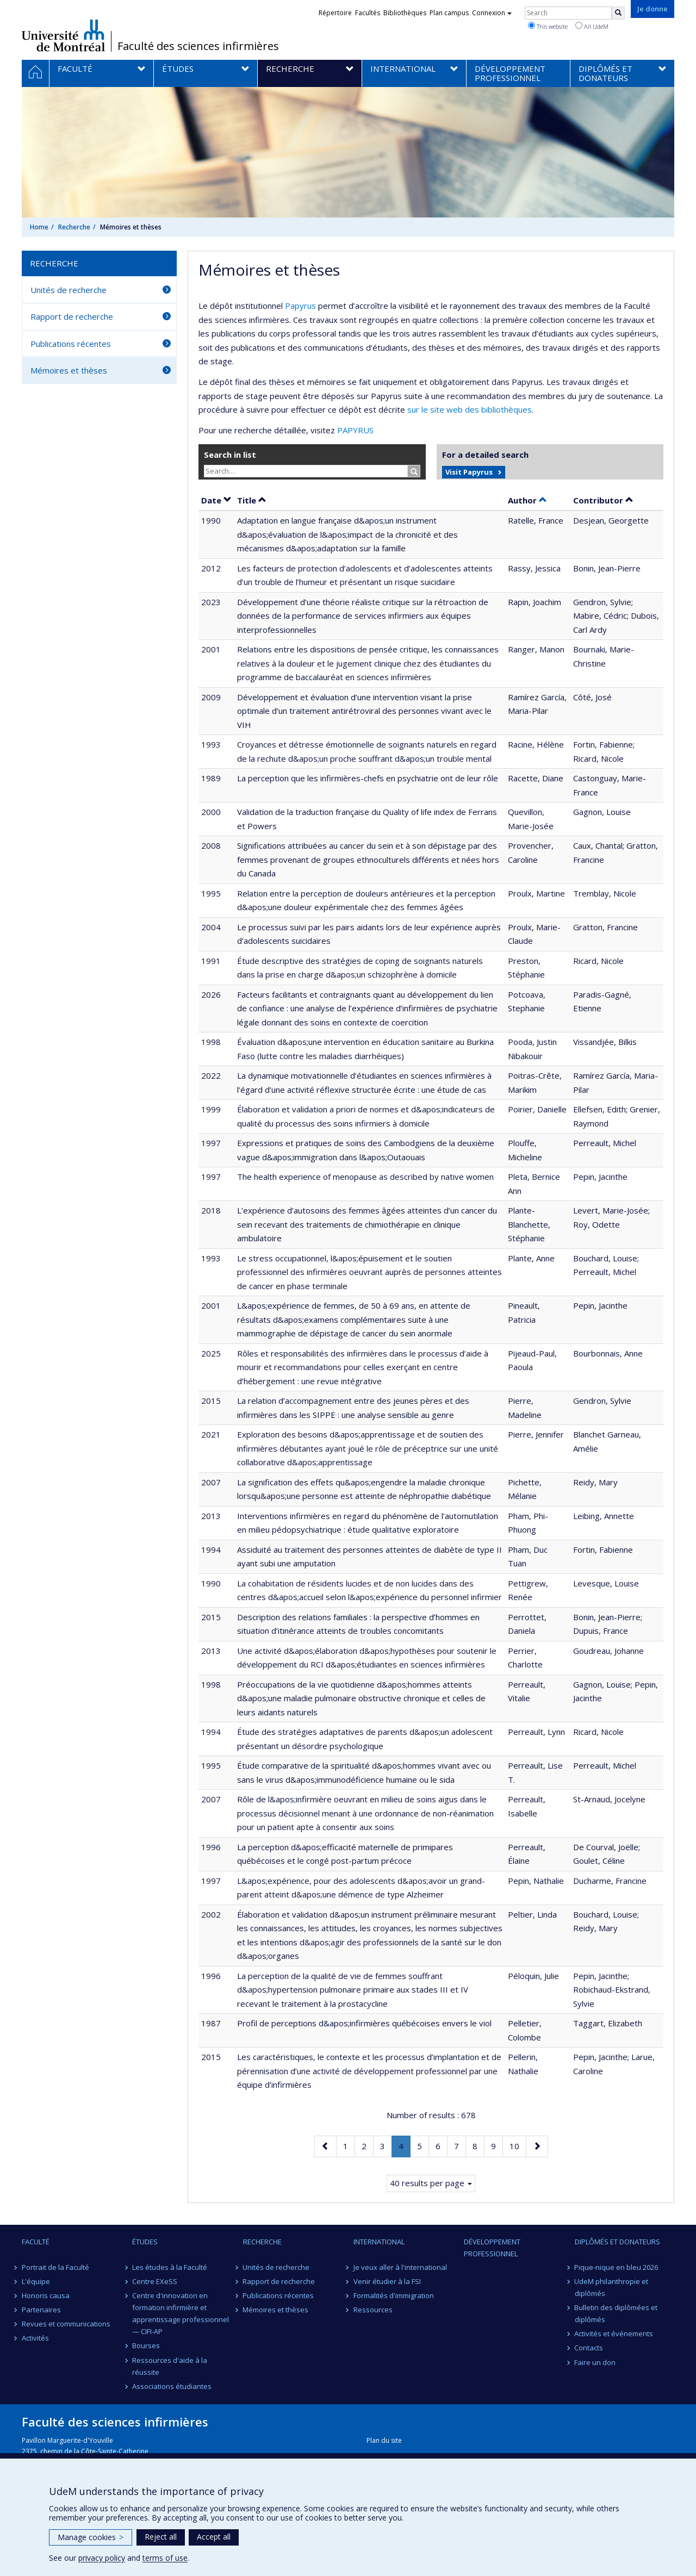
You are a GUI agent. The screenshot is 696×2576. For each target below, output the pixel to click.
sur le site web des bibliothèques (469, 409)
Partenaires (41, 2309)
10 (517, 2145)
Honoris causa (46, 2295)
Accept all (214, 2536)
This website (548, 26)
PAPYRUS (355, 430)
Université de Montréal (63, 35)
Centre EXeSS (154, 2281)
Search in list (230, 454)
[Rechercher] (618, 13)
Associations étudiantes (172, 2386)
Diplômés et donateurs (617, 2242)
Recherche (74, 227)
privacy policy (101, 2558)
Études (145, 2242)
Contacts (589, 2348)
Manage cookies (90, 2537)
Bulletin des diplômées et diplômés (616, 2313)
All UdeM (591, 26)
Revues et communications (66, 2324)
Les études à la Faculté (169, 2267)
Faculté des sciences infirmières (198, 46)
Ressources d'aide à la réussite (169, 2366)
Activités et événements (614, 2333)
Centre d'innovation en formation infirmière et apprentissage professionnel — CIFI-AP (180, 2313)
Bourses (146, 2345)
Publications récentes (70, 343)
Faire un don (595, 2362)
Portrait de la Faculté (55, 2267)
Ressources (373, 2309)
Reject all (161, 2536)
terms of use (165, 2558)
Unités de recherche (68, 289)
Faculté (35, 2242)
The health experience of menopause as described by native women (365, 1176)
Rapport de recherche (71, 316)
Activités (35, 2338)
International (379, 2242)
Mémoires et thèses (68, 370)
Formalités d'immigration (393, 2295)
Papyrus (300, 305)
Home (39, 227)
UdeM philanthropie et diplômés (612, 2287)
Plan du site (384, 2440)
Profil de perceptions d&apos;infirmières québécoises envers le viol (364, 2023)
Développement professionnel (492, 2247)
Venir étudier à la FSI (387, 2281)
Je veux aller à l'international (400, 2267)
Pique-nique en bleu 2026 (616, 2267)
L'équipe (36, 2281)
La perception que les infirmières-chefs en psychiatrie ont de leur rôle (367, 778)
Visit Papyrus (469, 472)
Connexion (492, 12)
